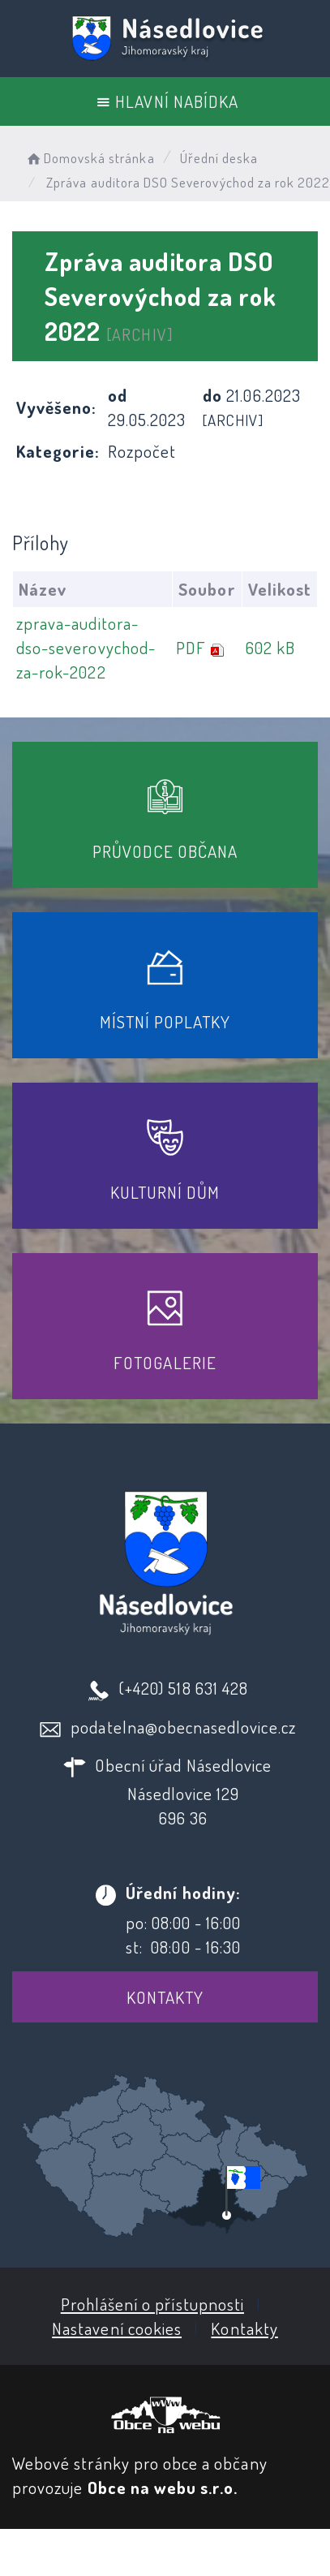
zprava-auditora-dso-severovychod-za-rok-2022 (86, 647)
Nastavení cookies (117, 2328)
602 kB (270, 647)
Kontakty (165, 1997)
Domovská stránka (89, 157)
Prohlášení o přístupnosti (152, 2304)
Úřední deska (219, 157)
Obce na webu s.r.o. (163, 2487)
